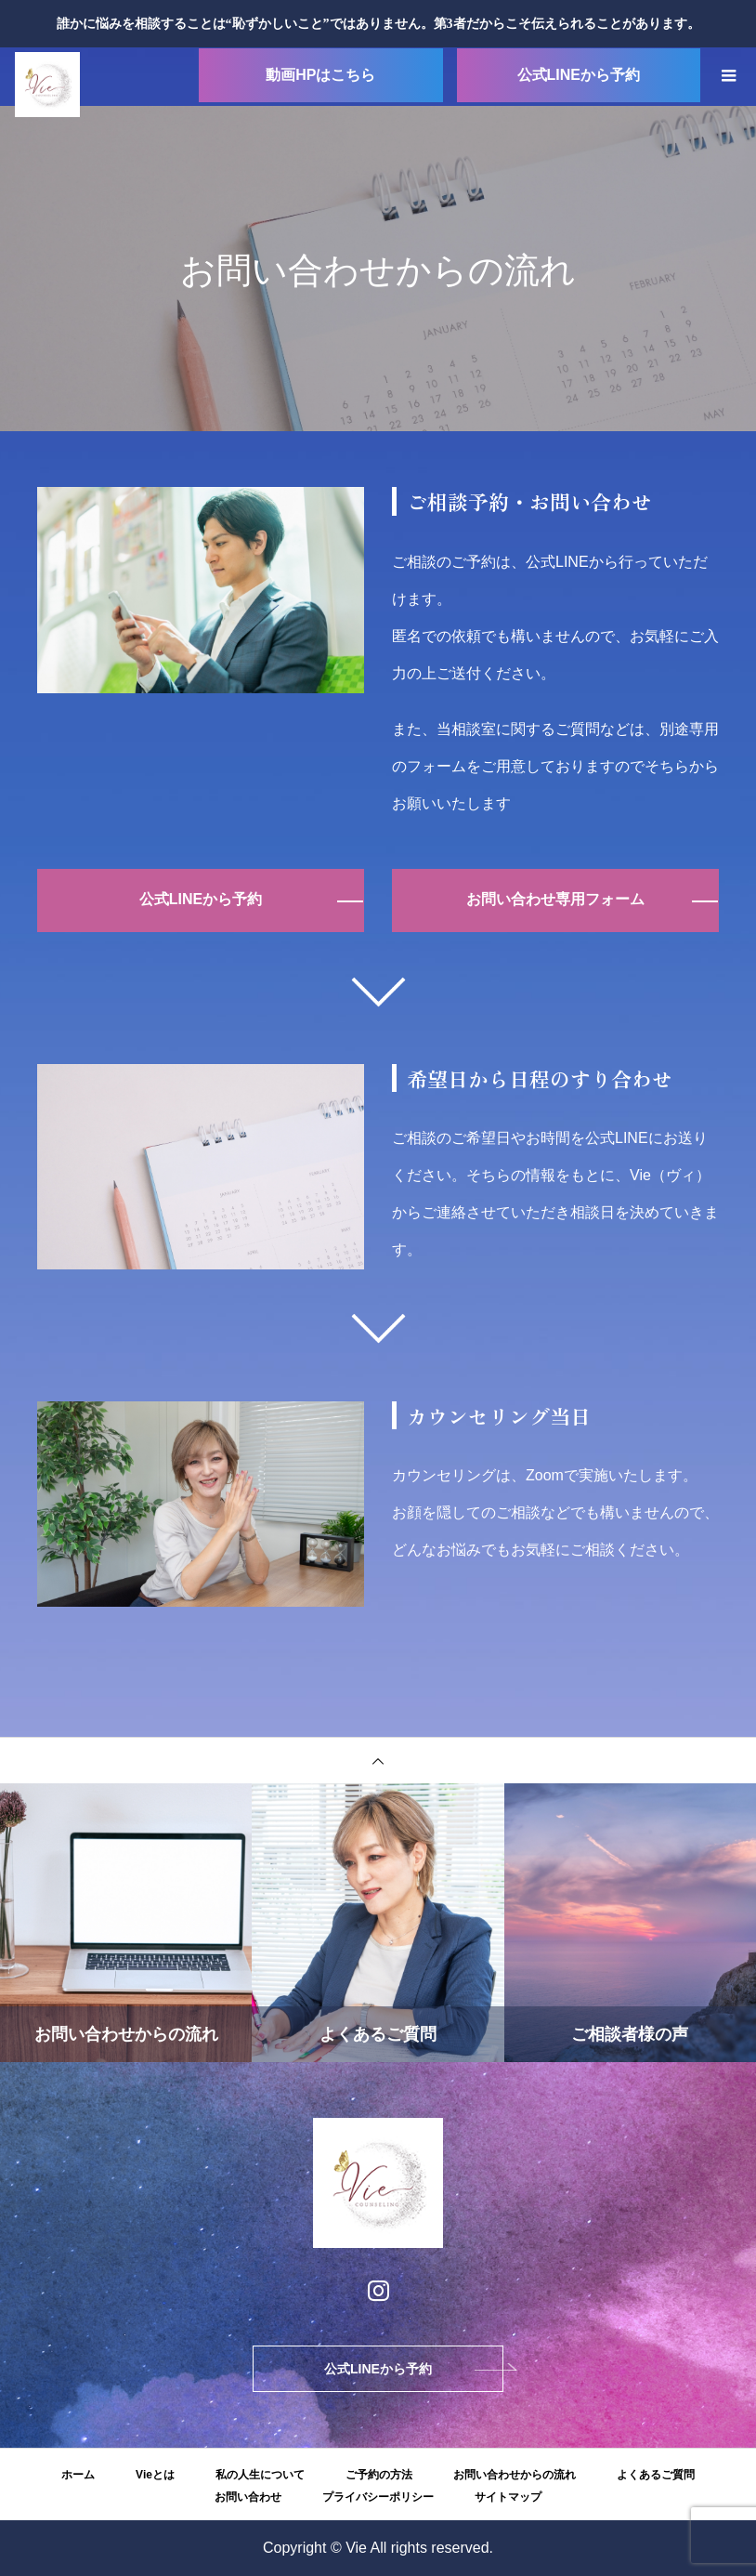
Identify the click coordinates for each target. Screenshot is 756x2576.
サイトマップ (508, 2497)
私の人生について (260, 2474)
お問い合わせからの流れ (514, 2474)
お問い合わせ (248, 2497)
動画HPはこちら (320, 75)
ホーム (78, 2474)
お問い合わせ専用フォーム (555, 899)
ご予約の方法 (378, 2474)
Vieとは (155, 2474)
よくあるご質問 (656, 2474)
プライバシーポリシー (378, 2497)
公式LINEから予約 (578, 75)
